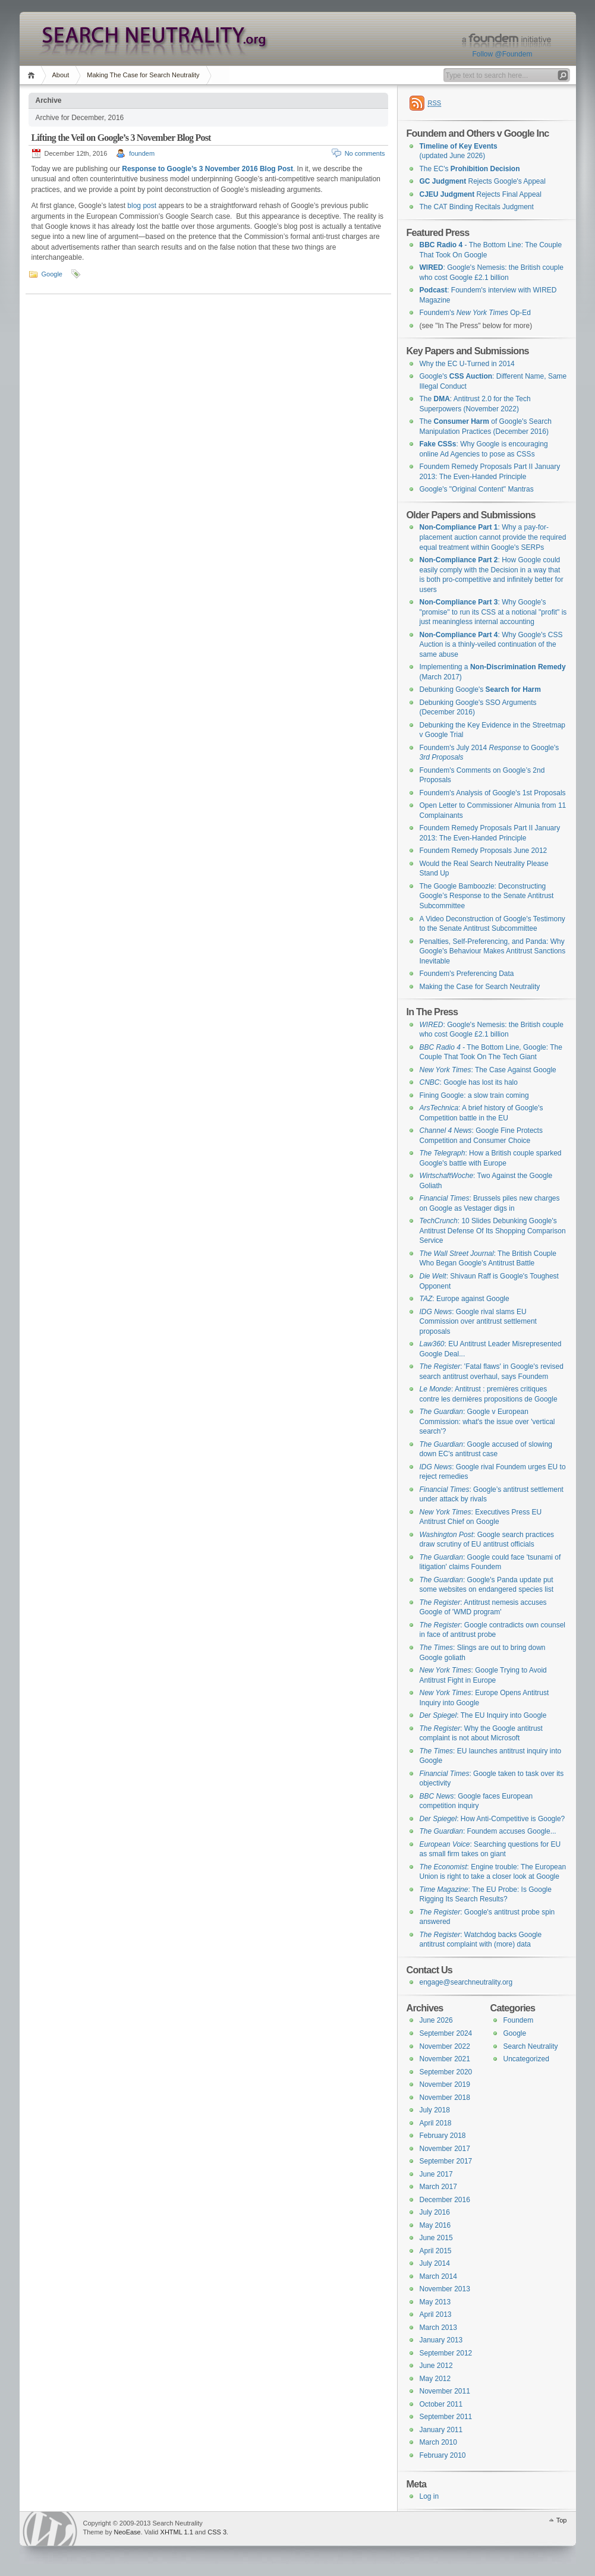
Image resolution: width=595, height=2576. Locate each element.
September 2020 (446, 2072)
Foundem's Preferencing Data (467, 973)
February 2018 (443, 2135)
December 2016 (445, 2200)
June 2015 (436, 2238)
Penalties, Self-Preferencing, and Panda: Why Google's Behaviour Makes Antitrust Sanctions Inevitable (493, 951)
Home (33, 75)
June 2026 (436, 2020)
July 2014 (435, 2263)
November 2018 (445, 2097)
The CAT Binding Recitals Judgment (477, 207)
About (61, 74)
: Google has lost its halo (469, 1082)
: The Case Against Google (488, 1070)
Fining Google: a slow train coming (474, 1095)
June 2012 (436, 2365)
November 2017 (445, 2148)
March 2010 (438, 2442)
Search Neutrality (530, 2046)
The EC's (470, 169)
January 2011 (441, 2430)
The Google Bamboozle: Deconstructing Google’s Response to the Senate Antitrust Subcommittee (487, 896)
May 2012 (435, 2379)
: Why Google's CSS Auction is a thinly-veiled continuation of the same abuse (491, 645)
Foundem (518, 2020)
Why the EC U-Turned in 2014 (467, 364)
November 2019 (445, 2084)
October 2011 (441, 2404)
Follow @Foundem (503, 54)
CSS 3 (216, 2532)
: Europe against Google (464, 1299)
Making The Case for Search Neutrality (143, 74)
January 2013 (441, 2340)
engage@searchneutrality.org (466, 1982)
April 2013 (436, 2314)
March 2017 (438, 2187)
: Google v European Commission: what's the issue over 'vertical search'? (487, 1421)
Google (52, 274)
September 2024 (446, 2033)
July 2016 (435, 2212)
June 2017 (436, 2174)
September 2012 (446, 2353)
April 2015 (436, 2251)
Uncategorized (526, 2059)
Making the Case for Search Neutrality (480, 986)
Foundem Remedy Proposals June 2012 (483, 850)
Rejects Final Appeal (481, 194)
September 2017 (446, 2161)
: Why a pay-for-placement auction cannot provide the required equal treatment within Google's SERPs (493, 537)
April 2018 (436, 2123)
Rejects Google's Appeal (483, 181)
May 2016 (435, 2225)
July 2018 (435, 2110)
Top (561, 2520)
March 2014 (438, 2276)
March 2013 (438, 2327)
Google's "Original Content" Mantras (477, 489)
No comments (365, 153)
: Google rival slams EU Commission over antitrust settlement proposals (478, 1322)
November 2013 (445, 2289)
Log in (429, 2496)
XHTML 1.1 (176, 2532)
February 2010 (443, 2455)
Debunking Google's (480, 689)
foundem (142, 153)
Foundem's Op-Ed (475, 312)
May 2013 (435, 2302)
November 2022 (445, 2046)
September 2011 (446, 2417)
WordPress (50, 2529)
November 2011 (445, 2391)
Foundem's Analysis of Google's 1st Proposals (493, 793)
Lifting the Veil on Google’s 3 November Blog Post (121, 138)
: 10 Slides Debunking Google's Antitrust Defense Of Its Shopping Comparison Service (493, 1231)
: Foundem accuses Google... (488, 1831)
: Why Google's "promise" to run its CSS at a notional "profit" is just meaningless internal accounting (493, 612)
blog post (141, 205)
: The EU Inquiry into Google (483, 1715)
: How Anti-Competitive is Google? (492, 1819)
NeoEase (127, 2532)
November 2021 (445, 2059)
